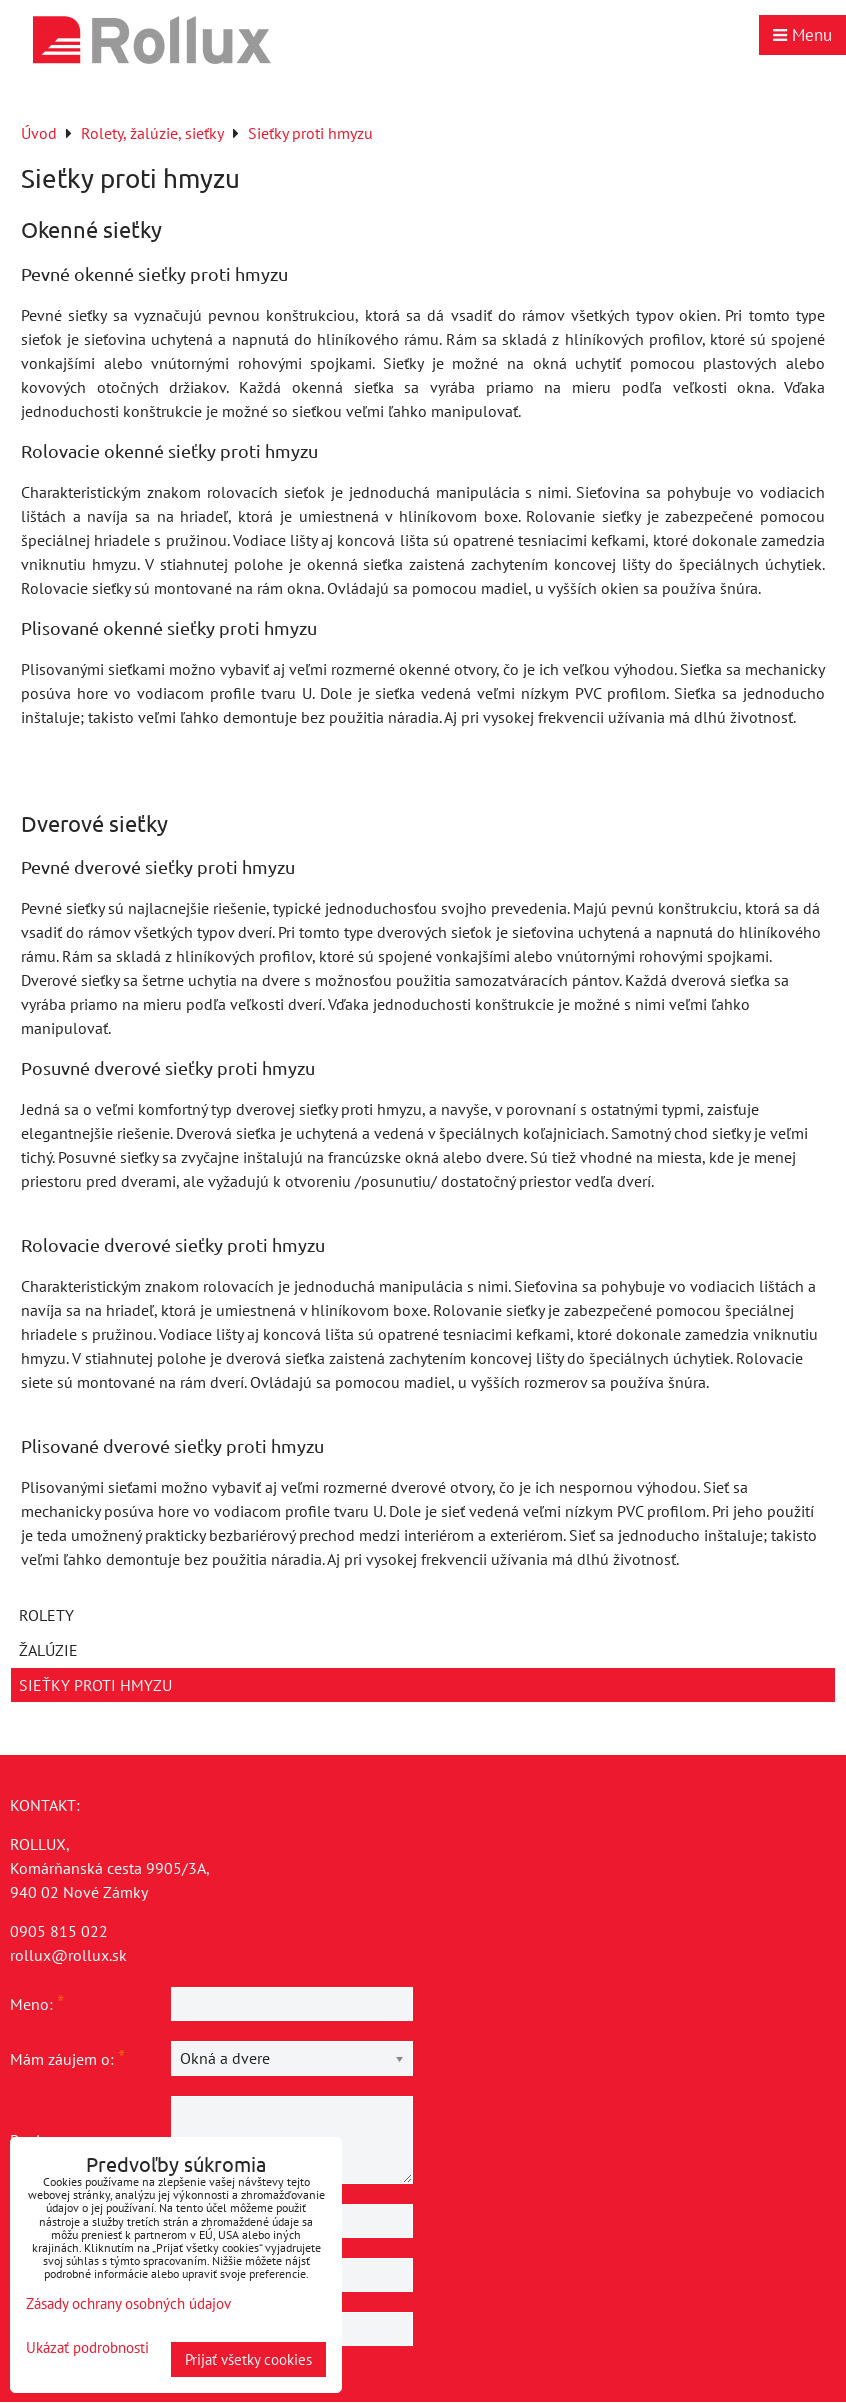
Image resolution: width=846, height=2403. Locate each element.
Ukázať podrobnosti (87, 2348)
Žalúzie (48, 1650)
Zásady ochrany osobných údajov (128, 2303)
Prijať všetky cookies (248, 2359)
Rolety (46, 1615)
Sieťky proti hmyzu (95, 1685)
